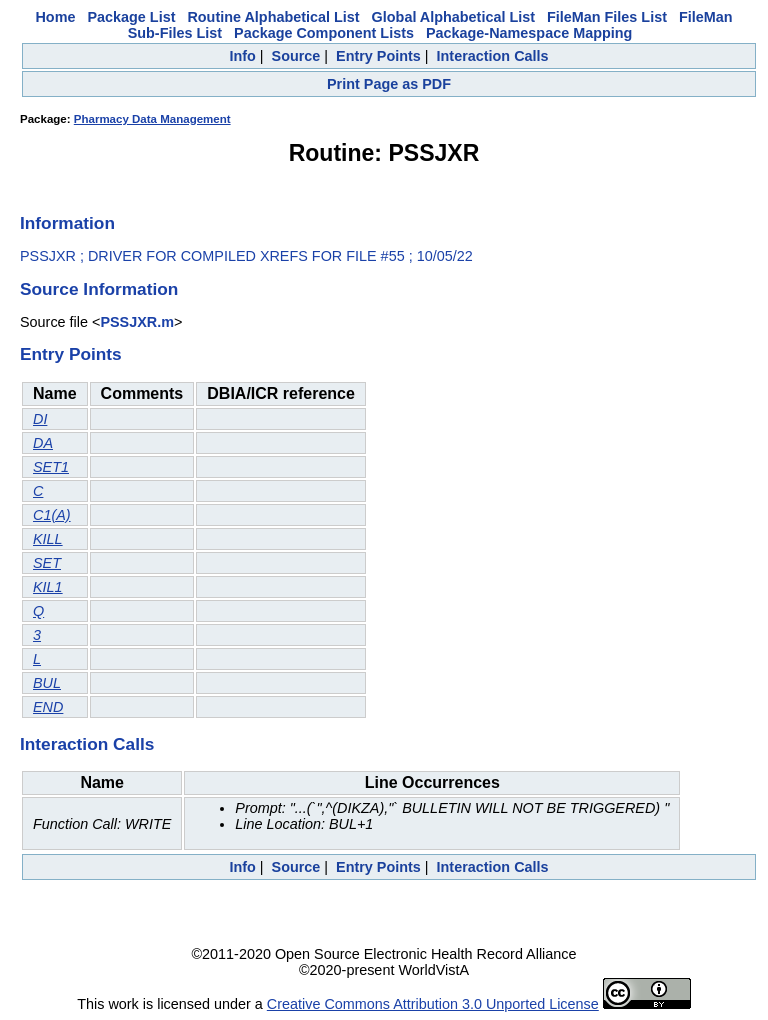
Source (296, 56)
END (48, 707)
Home (55, 17)
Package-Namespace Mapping (529, 33)
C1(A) (52, 515)
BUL (47, 683)
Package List (131, 17)
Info (242, 56)
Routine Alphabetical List (273, 17)
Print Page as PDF (389, 84)
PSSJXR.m (137, 322)
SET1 (51, 467)
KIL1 (48, 587)
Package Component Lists (324, 33)
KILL (48, 539)
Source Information (99, 289)
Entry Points (378, 56)
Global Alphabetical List (453, 17)
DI (40, 419)
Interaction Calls (493, 56)
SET (47, 563)
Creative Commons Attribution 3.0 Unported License (433, 1004)
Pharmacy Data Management (152, 119)
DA (43, 443)
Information (67, 223)
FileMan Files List (607, 17)
